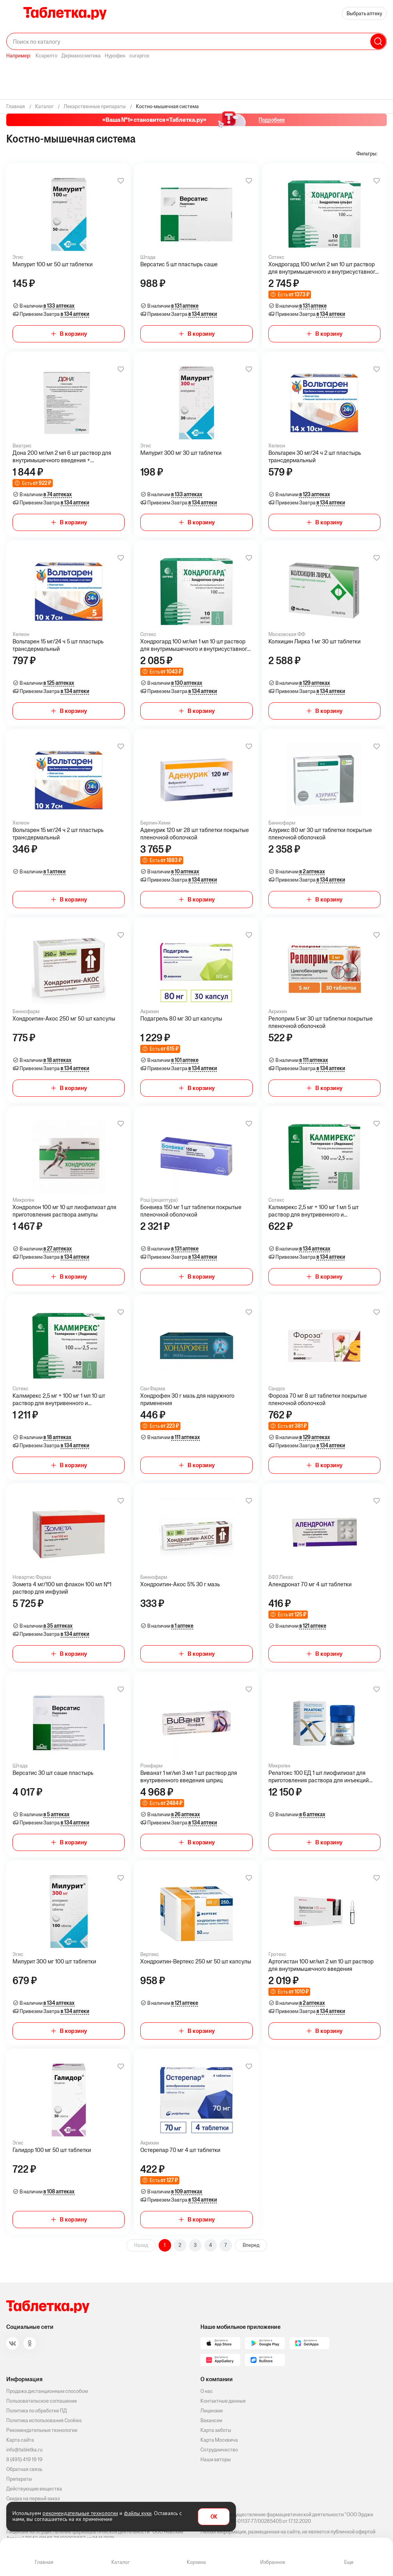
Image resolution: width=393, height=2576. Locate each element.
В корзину (73, 333)
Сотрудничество (219, 2449)
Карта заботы (215, 2430)
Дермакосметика (81, 55)
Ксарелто (46, 55)
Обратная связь (24, 2469)
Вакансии (211, 2420)
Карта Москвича (219, 2440)
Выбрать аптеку (364, 13)
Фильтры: (366, 153)
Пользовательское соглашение (41, 2401)
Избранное (272, 2562)
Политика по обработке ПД (36, 2410)
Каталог (120, 2562)
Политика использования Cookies (44, 2420)
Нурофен (115, 55)
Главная (44, 2562)
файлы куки (138, 2513)
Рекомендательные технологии (41, 2430)
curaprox (139, 55)
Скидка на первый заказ (33, 2498)
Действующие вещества (34, 2488)
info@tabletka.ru (24, 2449)
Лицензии (211, 2410)
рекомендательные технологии (80, 2513)
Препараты (19, 2479)
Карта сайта (20, 2440)
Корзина (196, 2562)
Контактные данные (223, 2401)
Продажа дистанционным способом (47, 2391)
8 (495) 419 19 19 (24, 2459)
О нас (206, 2391)
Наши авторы (215, 2459)
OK (214, 2517)
